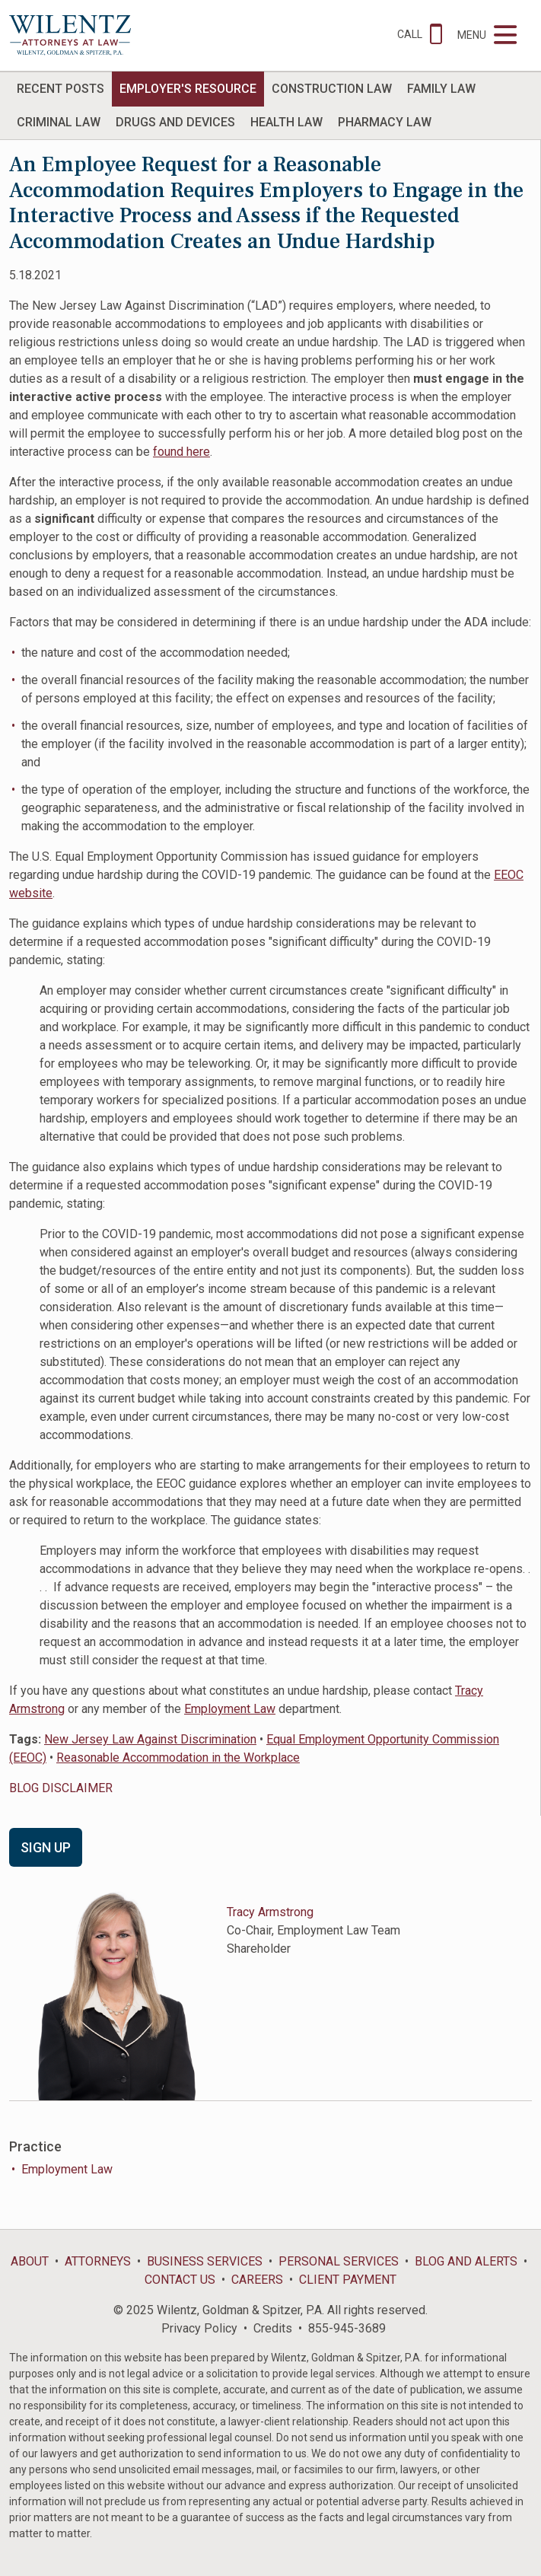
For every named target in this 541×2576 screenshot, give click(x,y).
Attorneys (98, 2261)
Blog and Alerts (466, 2261)
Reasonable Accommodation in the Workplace (178, 1757)
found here (181, 451)
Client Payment (347, 2279)
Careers (257, 2279)
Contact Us (180, 2279)
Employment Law (229, 1709)
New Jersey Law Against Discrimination (150, 1739)
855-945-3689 (347, 2328)
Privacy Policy (199, 2328)
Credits (272, 2328)
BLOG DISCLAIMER (61, 1788)
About (30, 2261)
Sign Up (46, 1847)
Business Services (205, 2261)
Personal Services (338, 2261)
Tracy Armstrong (270, 1912)
